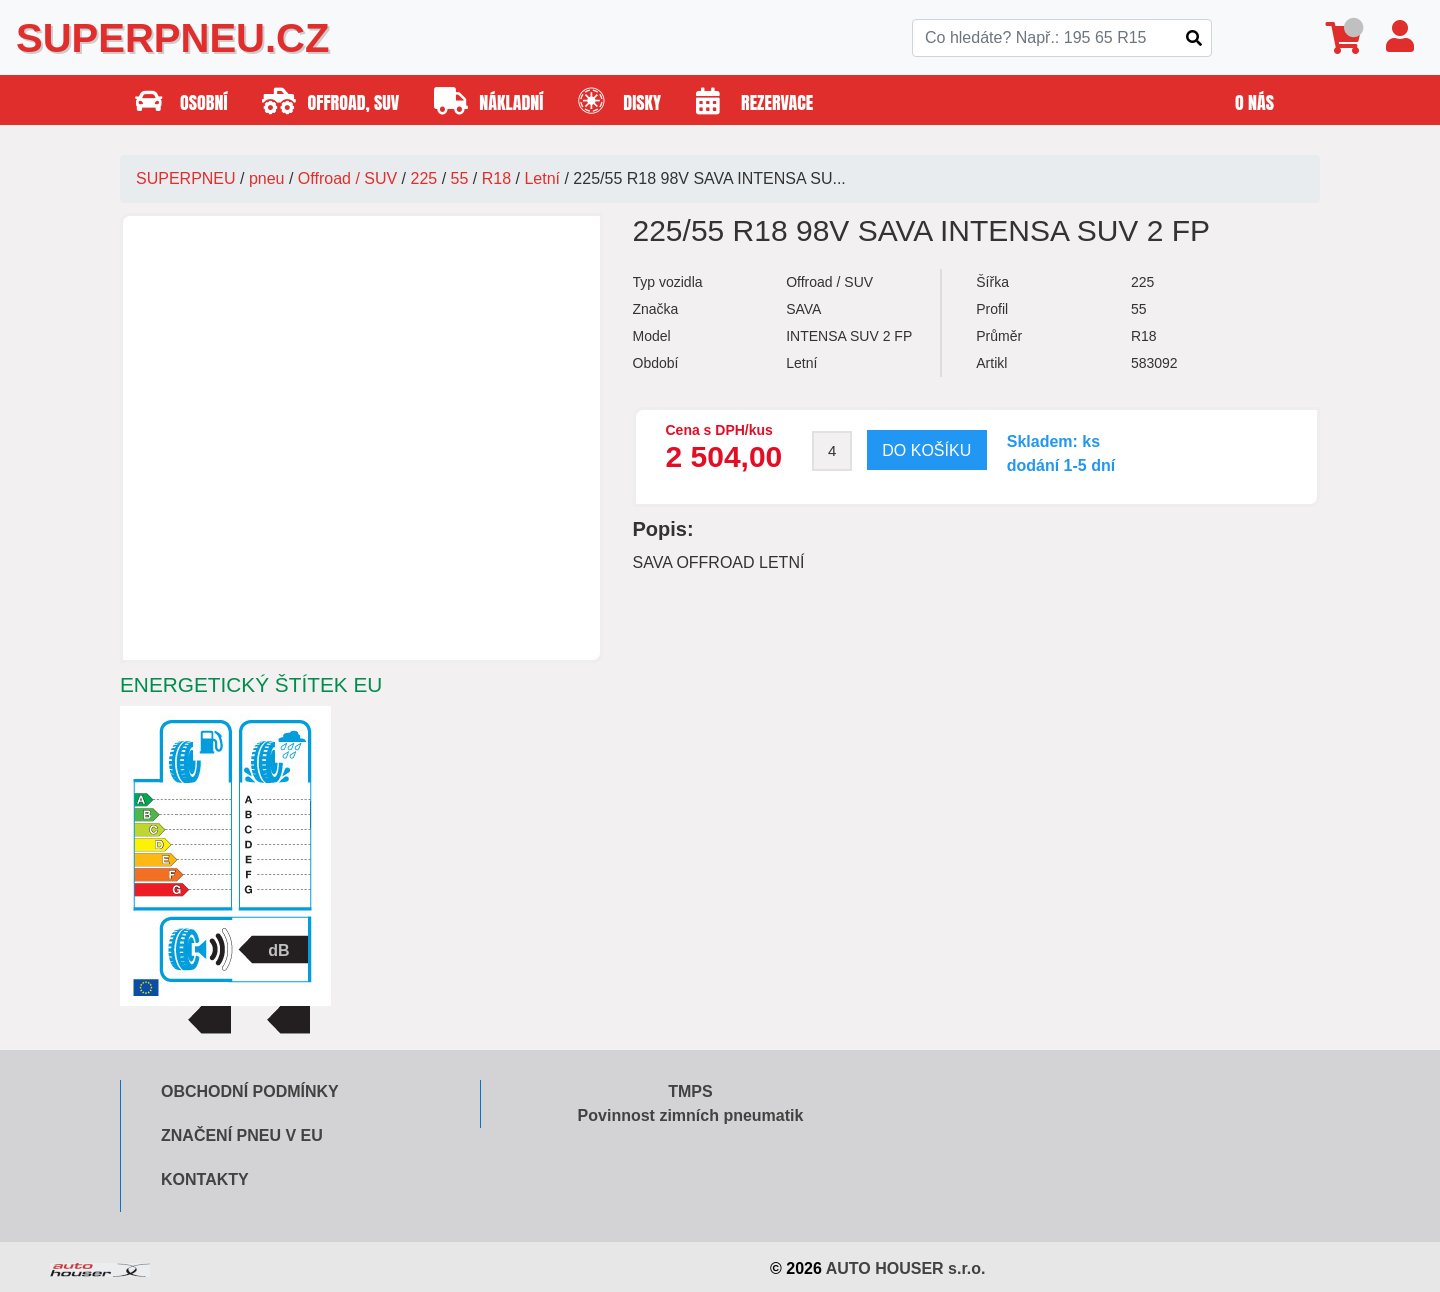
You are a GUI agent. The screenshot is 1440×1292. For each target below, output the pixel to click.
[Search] (1062, 38)
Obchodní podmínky (250, 1091)
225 (424, 178)
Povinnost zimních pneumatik (691, 1115)
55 (460, 178)
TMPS (690, 1091)
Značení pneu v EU (242, 1135)
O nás (1254, 102)
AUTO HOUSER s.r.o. (906, 1268)
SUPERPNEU (186, 178)
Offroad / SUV (347, 178)
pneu (267, 178)
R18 (496, 178)
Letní (542, 178)
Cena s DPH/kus (719, 430)
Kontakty (205, 1179)
